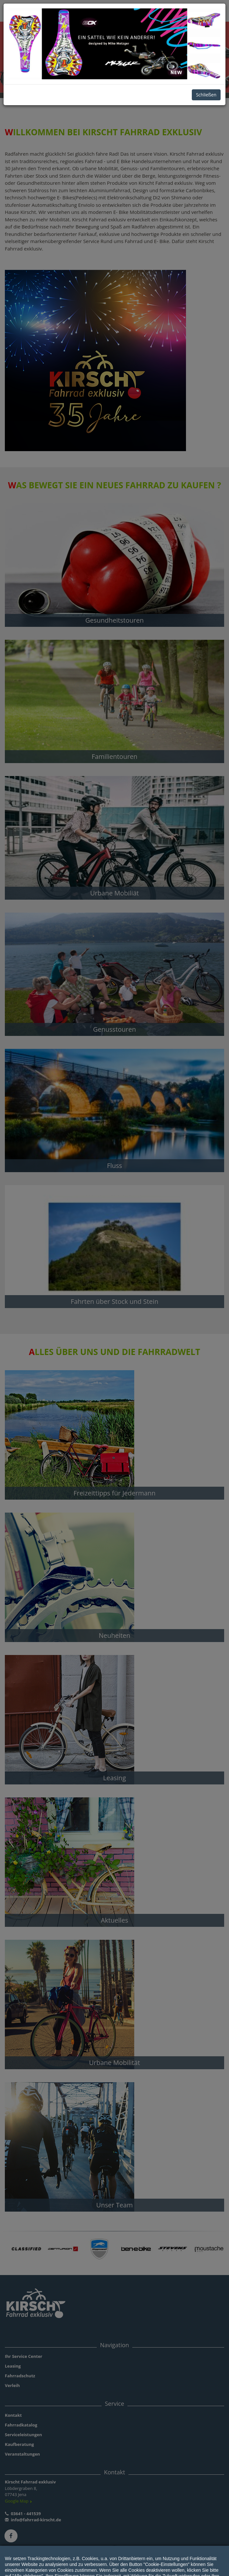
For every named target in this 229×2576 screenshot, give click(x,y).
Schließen (206, 95)
